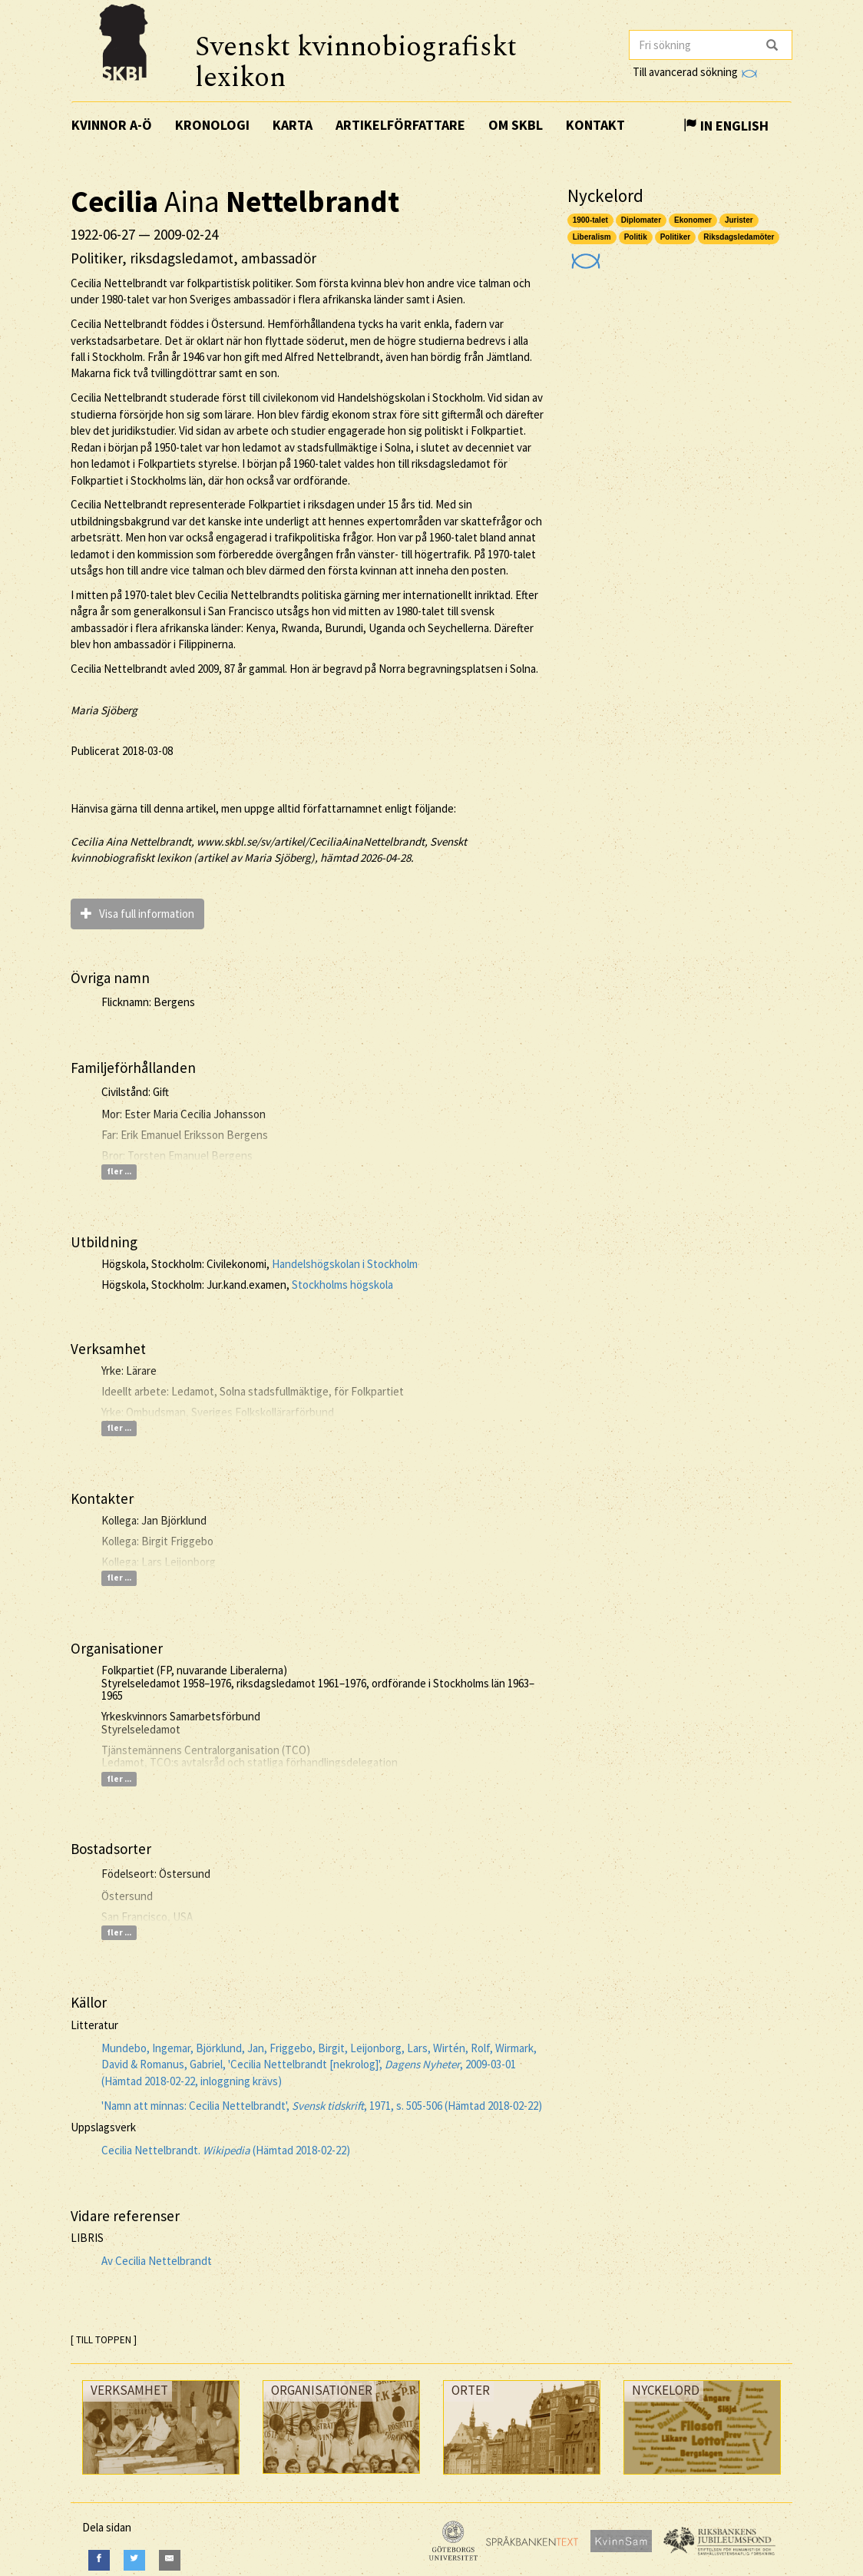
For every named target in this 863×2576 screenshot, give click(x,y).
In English (726, 125)
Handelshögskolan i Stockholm (345, 1264)
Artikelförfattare (400, 125)
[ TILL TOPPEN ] (104, 2339)
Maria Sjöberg (104, 710)
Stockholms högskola (342, 1284)
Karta (292, 125)
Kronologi (212, 125)
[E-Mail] (169, 2560)
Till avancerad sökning (694, 72)
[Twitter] (134, 2560)
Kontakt (595, 125)
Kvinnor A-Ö (111, 125)
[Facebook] (99, 2560)
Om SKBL (515, 125)
